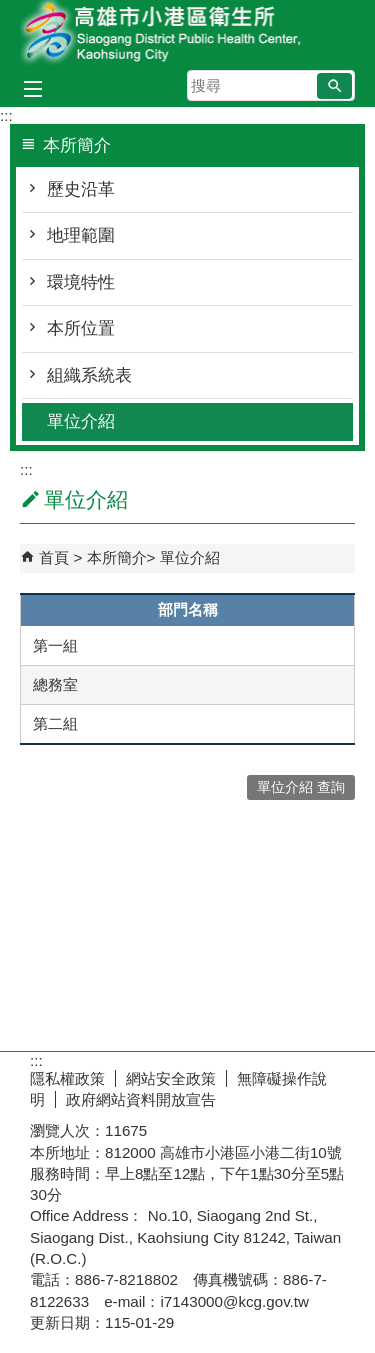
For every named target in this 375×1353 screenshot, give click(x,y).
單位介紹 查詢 (301, 787)
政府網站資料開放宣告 (141, 1099)
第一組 (55, 645)
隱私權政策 (67, 1078)
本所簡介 (117, 557)
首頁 (54, 557)
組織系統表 (89, 375)
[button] (334, 86)
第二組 (55, 723)
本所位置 (81, 328)
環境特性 (81, 282)
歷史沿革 (81, 189)
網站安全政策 (171, 1078)
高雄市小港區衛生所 (188, 33)
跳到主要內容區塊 (10, 10)
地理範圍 (81, 235)
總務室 (55, 684)
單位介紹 (81, 421)
